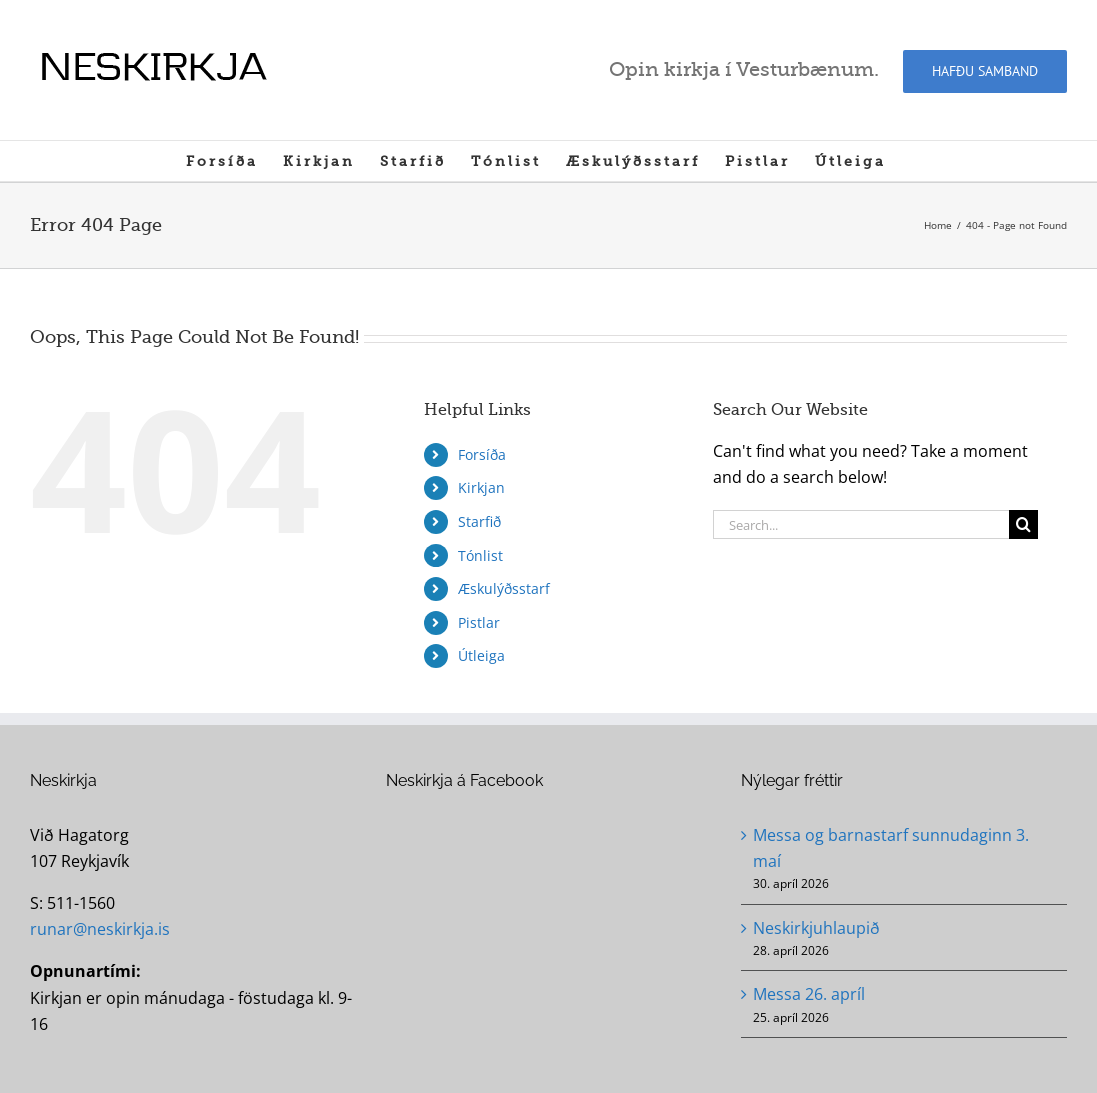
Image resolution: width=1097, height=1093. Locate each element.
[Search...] (861, 524)
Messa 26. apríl (809, 994)
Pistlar (479, 622)
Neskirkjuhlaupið (816, 928)
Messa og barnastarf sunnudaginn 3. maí (891, 848)
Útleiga (481, 655)
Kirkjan (481, 487)
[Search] (1023, 524)
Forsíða (482, 454)
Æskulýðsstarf (504, 588)
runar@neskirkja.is (100, 929)
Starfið (479, 521)
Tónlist (480, 555)
